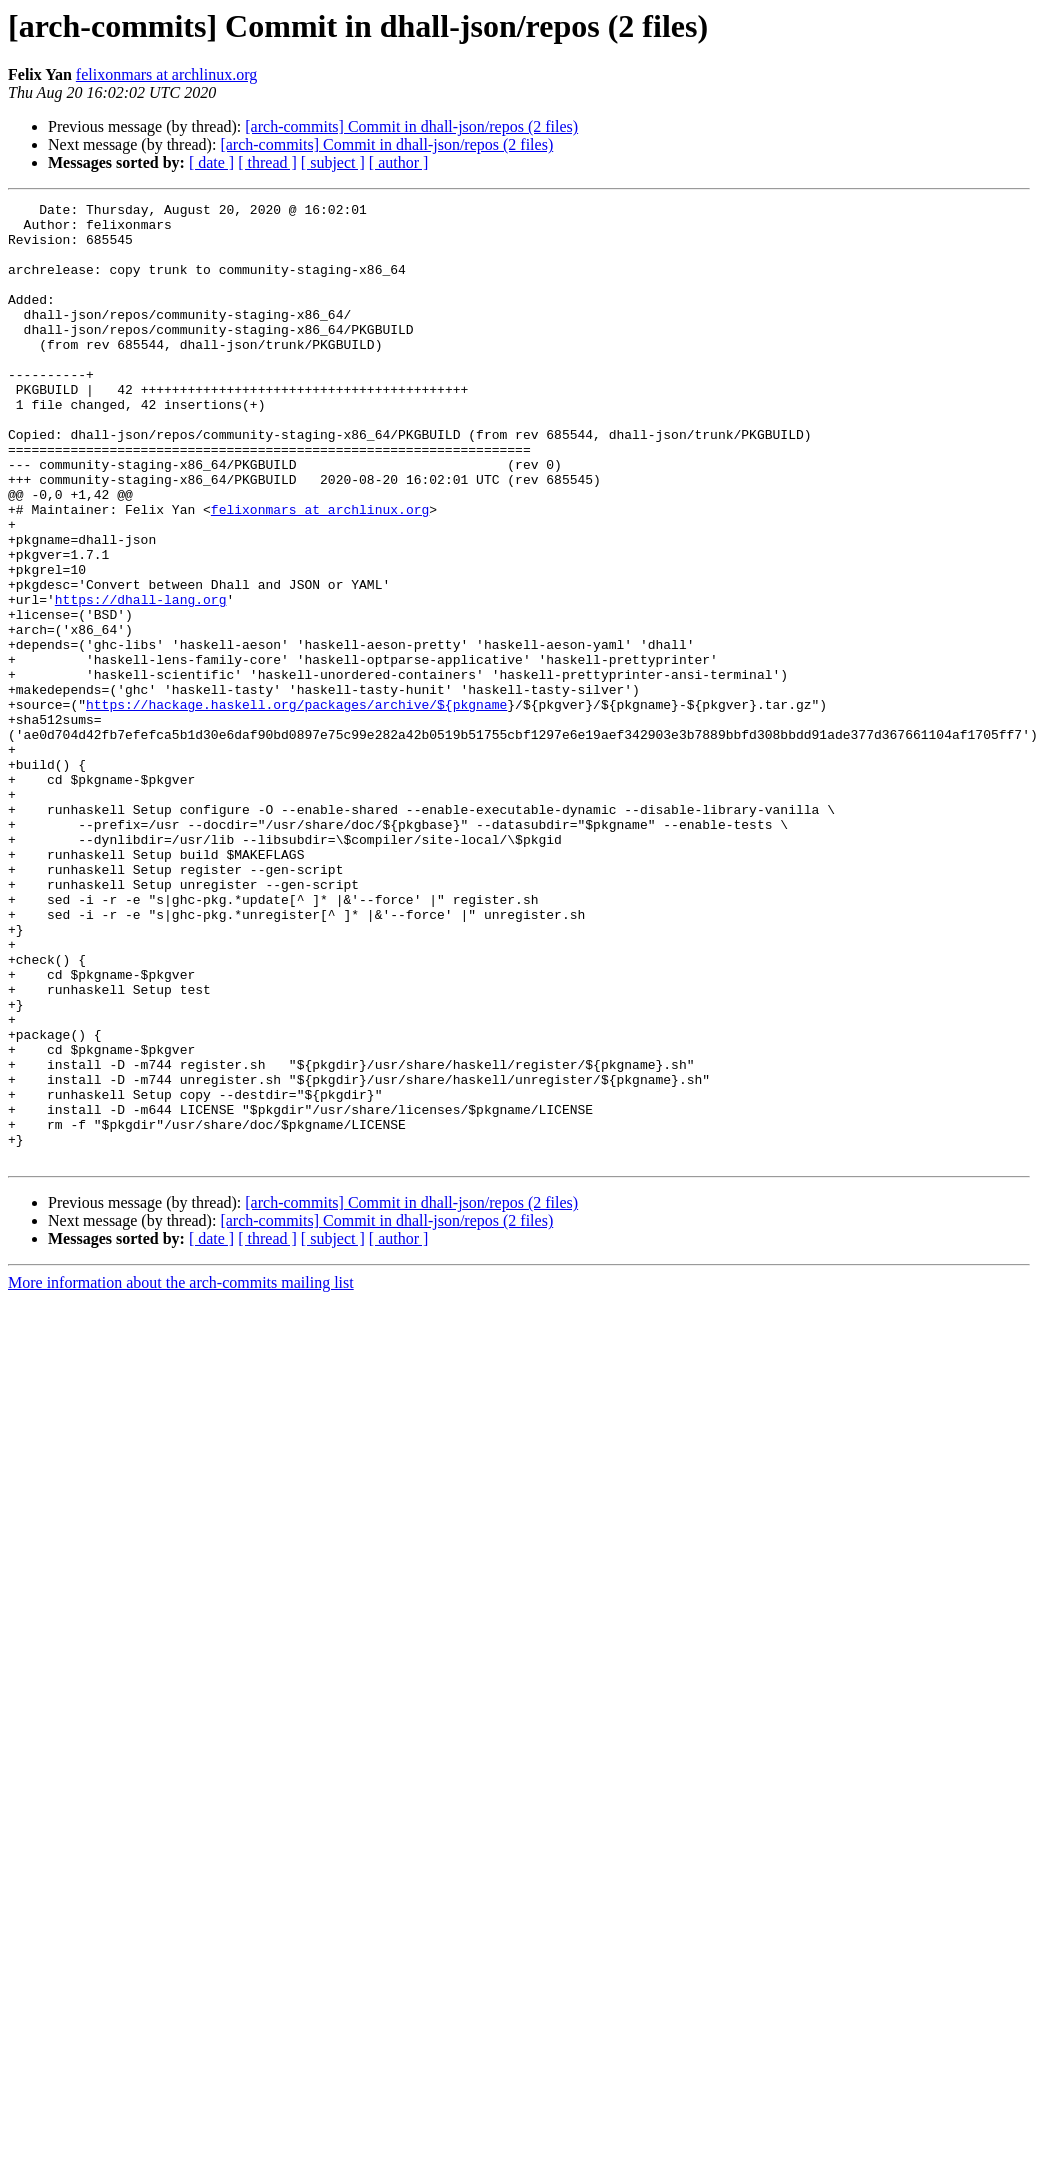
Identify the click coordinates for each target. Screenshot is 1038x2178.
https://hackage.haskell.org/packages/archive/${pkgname (296, 806)
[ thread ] (267, 162)
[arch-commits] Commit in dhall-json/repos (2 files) (411, 126)
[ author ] (399, 162)
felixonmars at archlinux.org (166, 74)
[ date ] (211, 162)
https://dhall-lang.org (141, 680)
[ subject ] (333, 162)
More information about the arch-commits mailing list (181, 1474)
